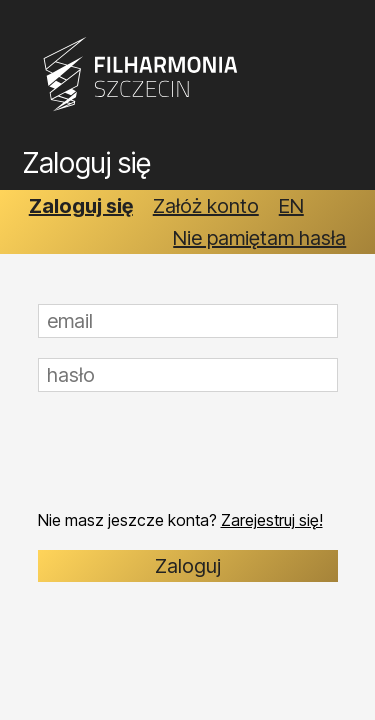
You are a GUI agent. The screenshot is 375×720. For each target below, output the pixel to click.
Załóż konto (206, 206)
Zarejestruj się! (272, 520)
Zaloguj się (81, 206)
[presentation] (190, 451)
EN (291, 206)
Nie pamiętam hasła (259, 238)
